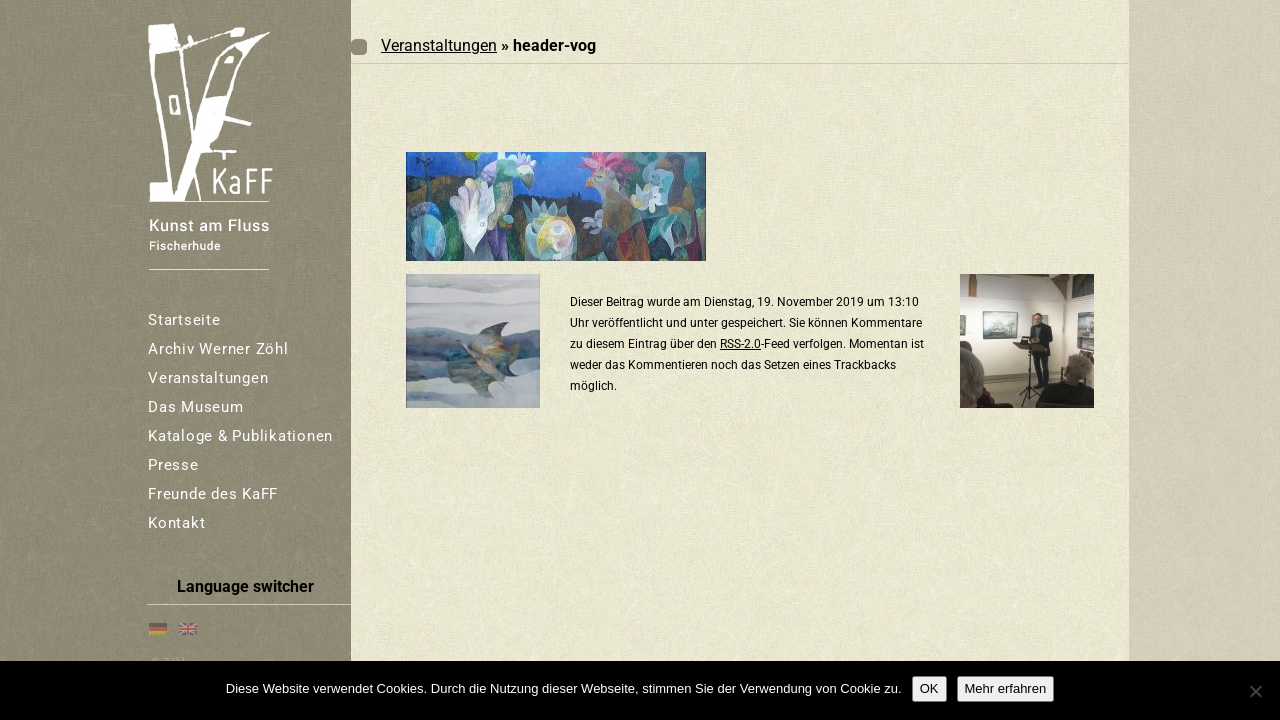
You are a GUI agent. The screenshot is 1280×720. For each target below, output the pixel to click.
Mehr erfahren (1006, 688)
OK (929, 688)
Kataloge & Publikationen (240, 436)
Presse (173, 465)
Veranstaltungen (208, 378)
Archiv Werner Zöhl (218, 349)
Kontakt (176, 523)
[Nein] (1255, 691)
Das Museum (196, 407)
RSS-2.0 (740, 344)
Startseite (184, 320)
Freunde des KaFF (213, 494)
